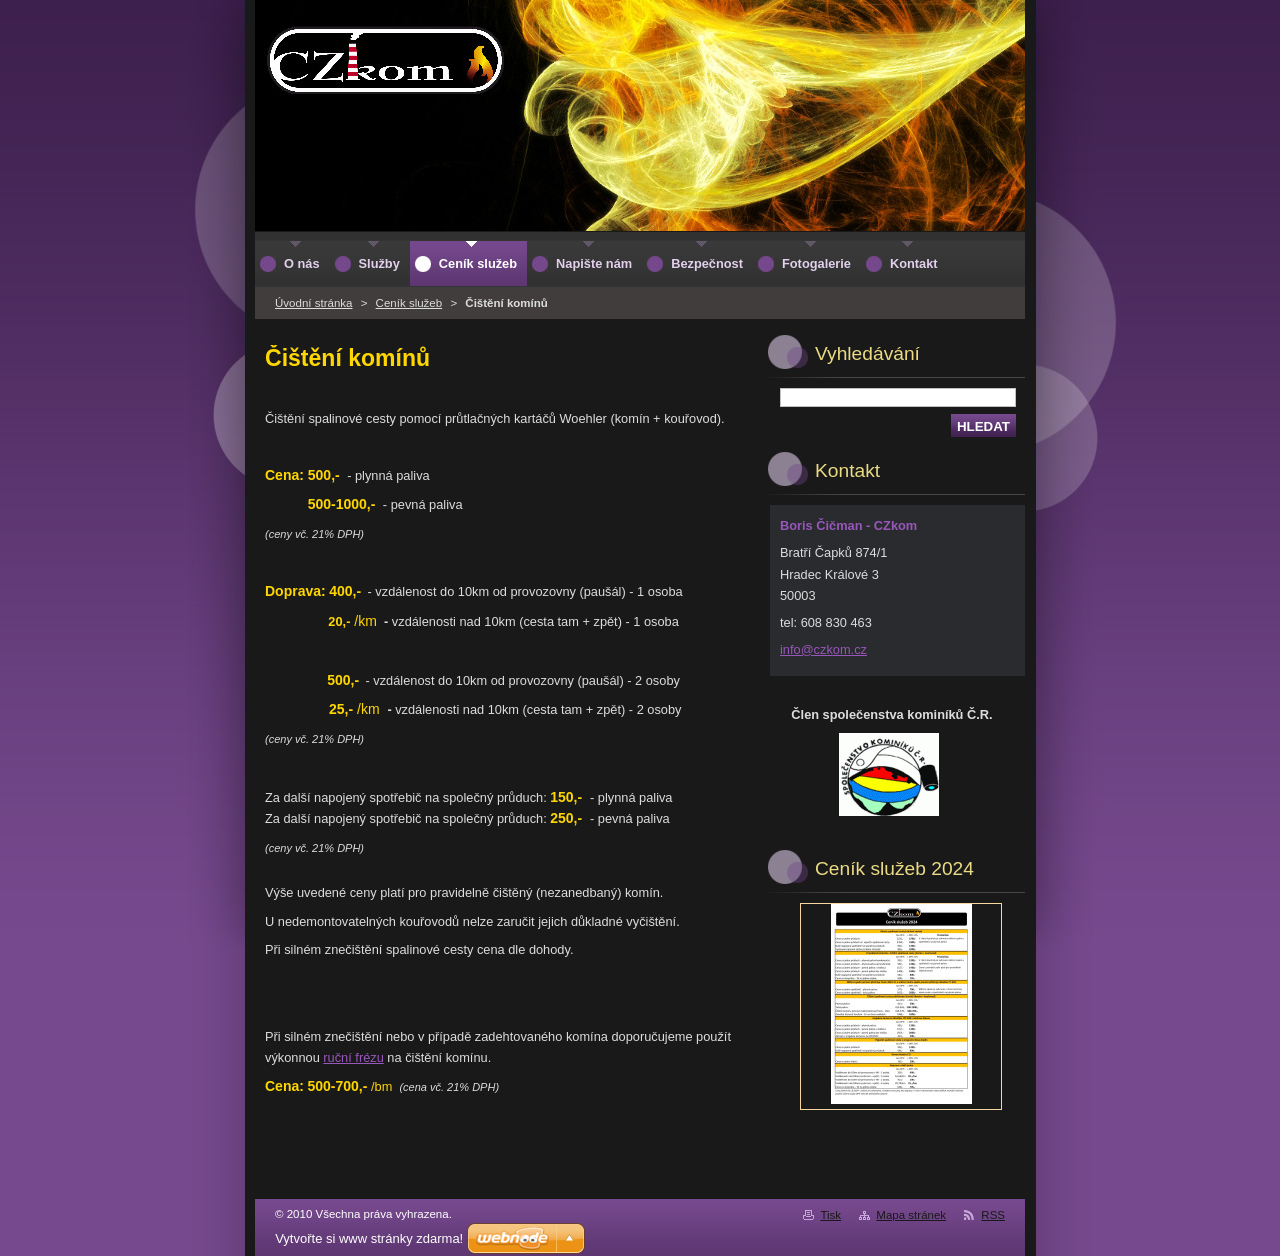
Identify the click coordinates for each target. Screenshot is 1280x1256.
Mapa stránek (911, 1215)
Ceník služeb (409, 303)
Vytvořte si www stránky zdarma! (369, 1238)
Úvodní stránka (313, 303)
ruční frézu (353, 1057)
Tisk (830, 1215)
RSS (993, 1215)
